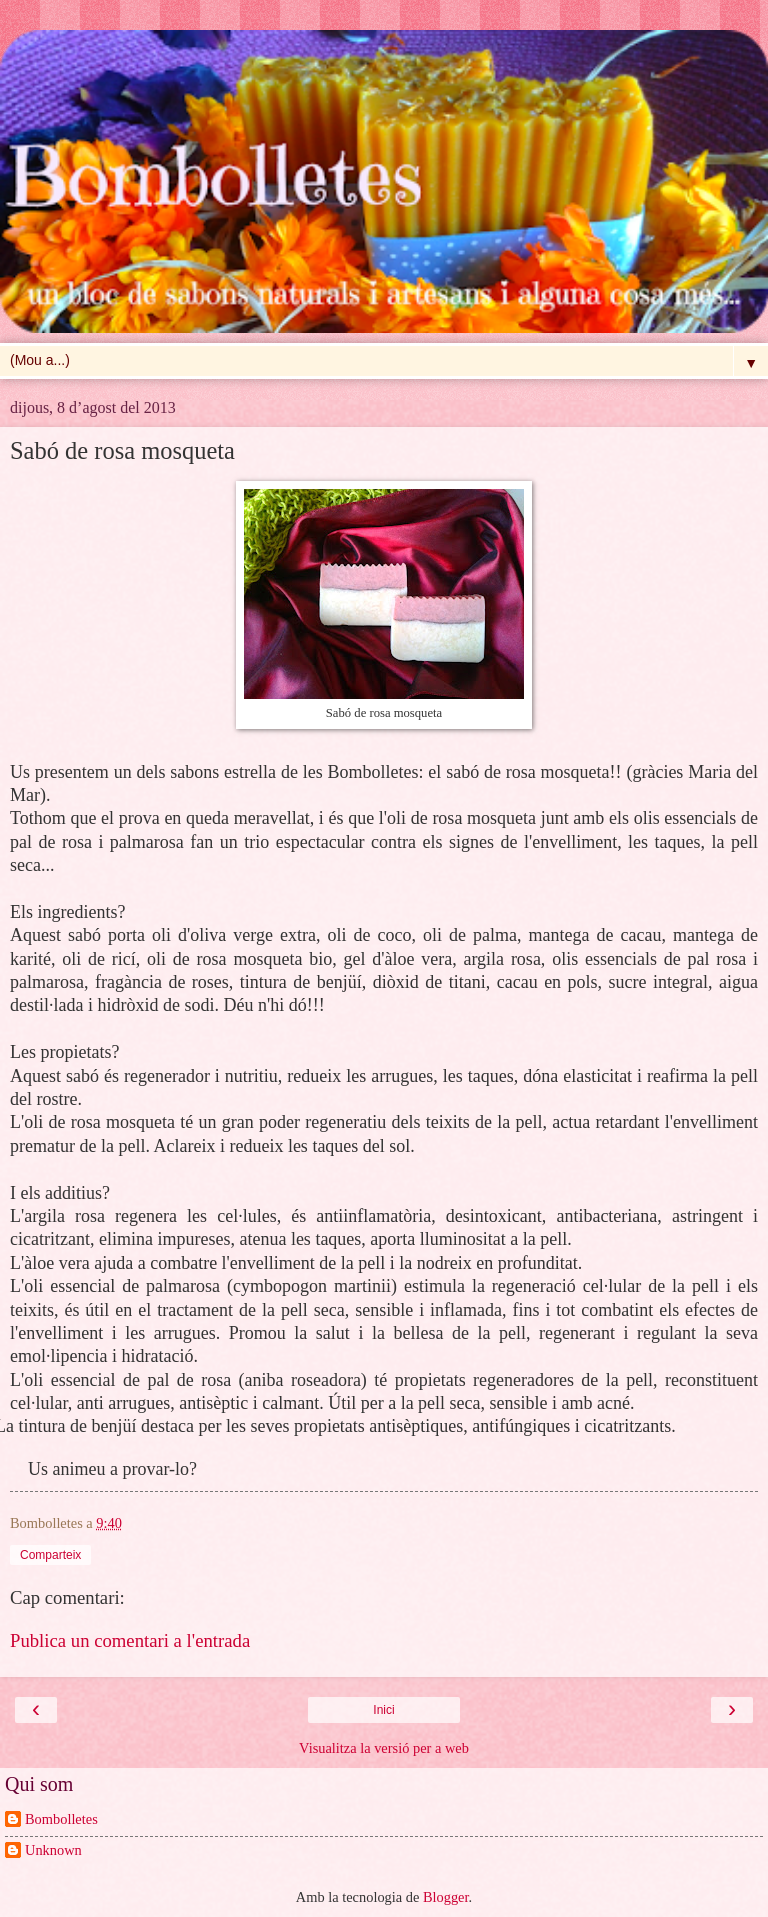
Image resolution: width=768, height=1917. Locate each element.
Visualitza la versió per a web (384, 1748)
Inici (383, 1710)
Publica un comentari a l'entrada (130, 1640)
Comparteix (50, 1555)
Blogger (446, 1897)
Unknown (53, 1850)
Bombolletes (61, 1819)
